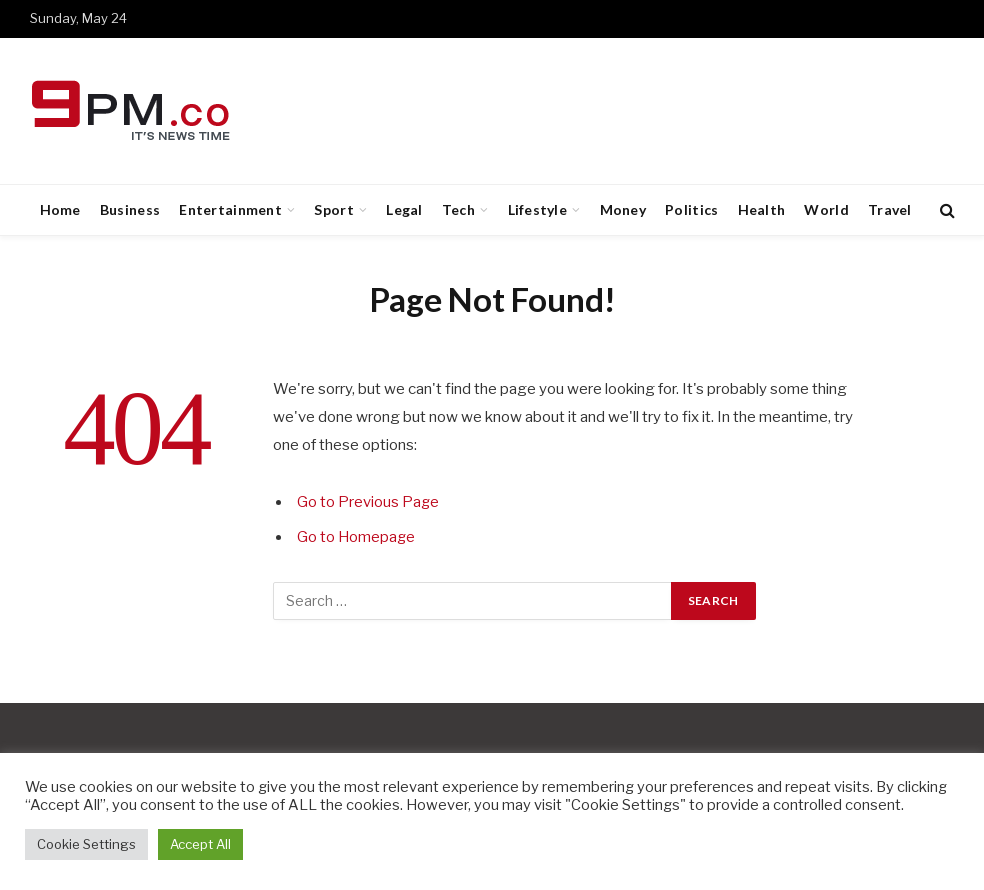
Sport (333, 209)
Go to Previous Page (368, 502)
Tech (458, 209)
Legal (404, 209)
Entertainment (230, 209)
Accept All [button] (200, 844)
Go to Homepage (357, 537)
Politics (691, 209)
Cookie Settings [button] (86, 844)
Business (130, 209)
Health (762, 209)
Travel (890, 209)
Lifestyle (538, 209)
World (826, 209)
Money (623, 209)
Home (60, 209)
